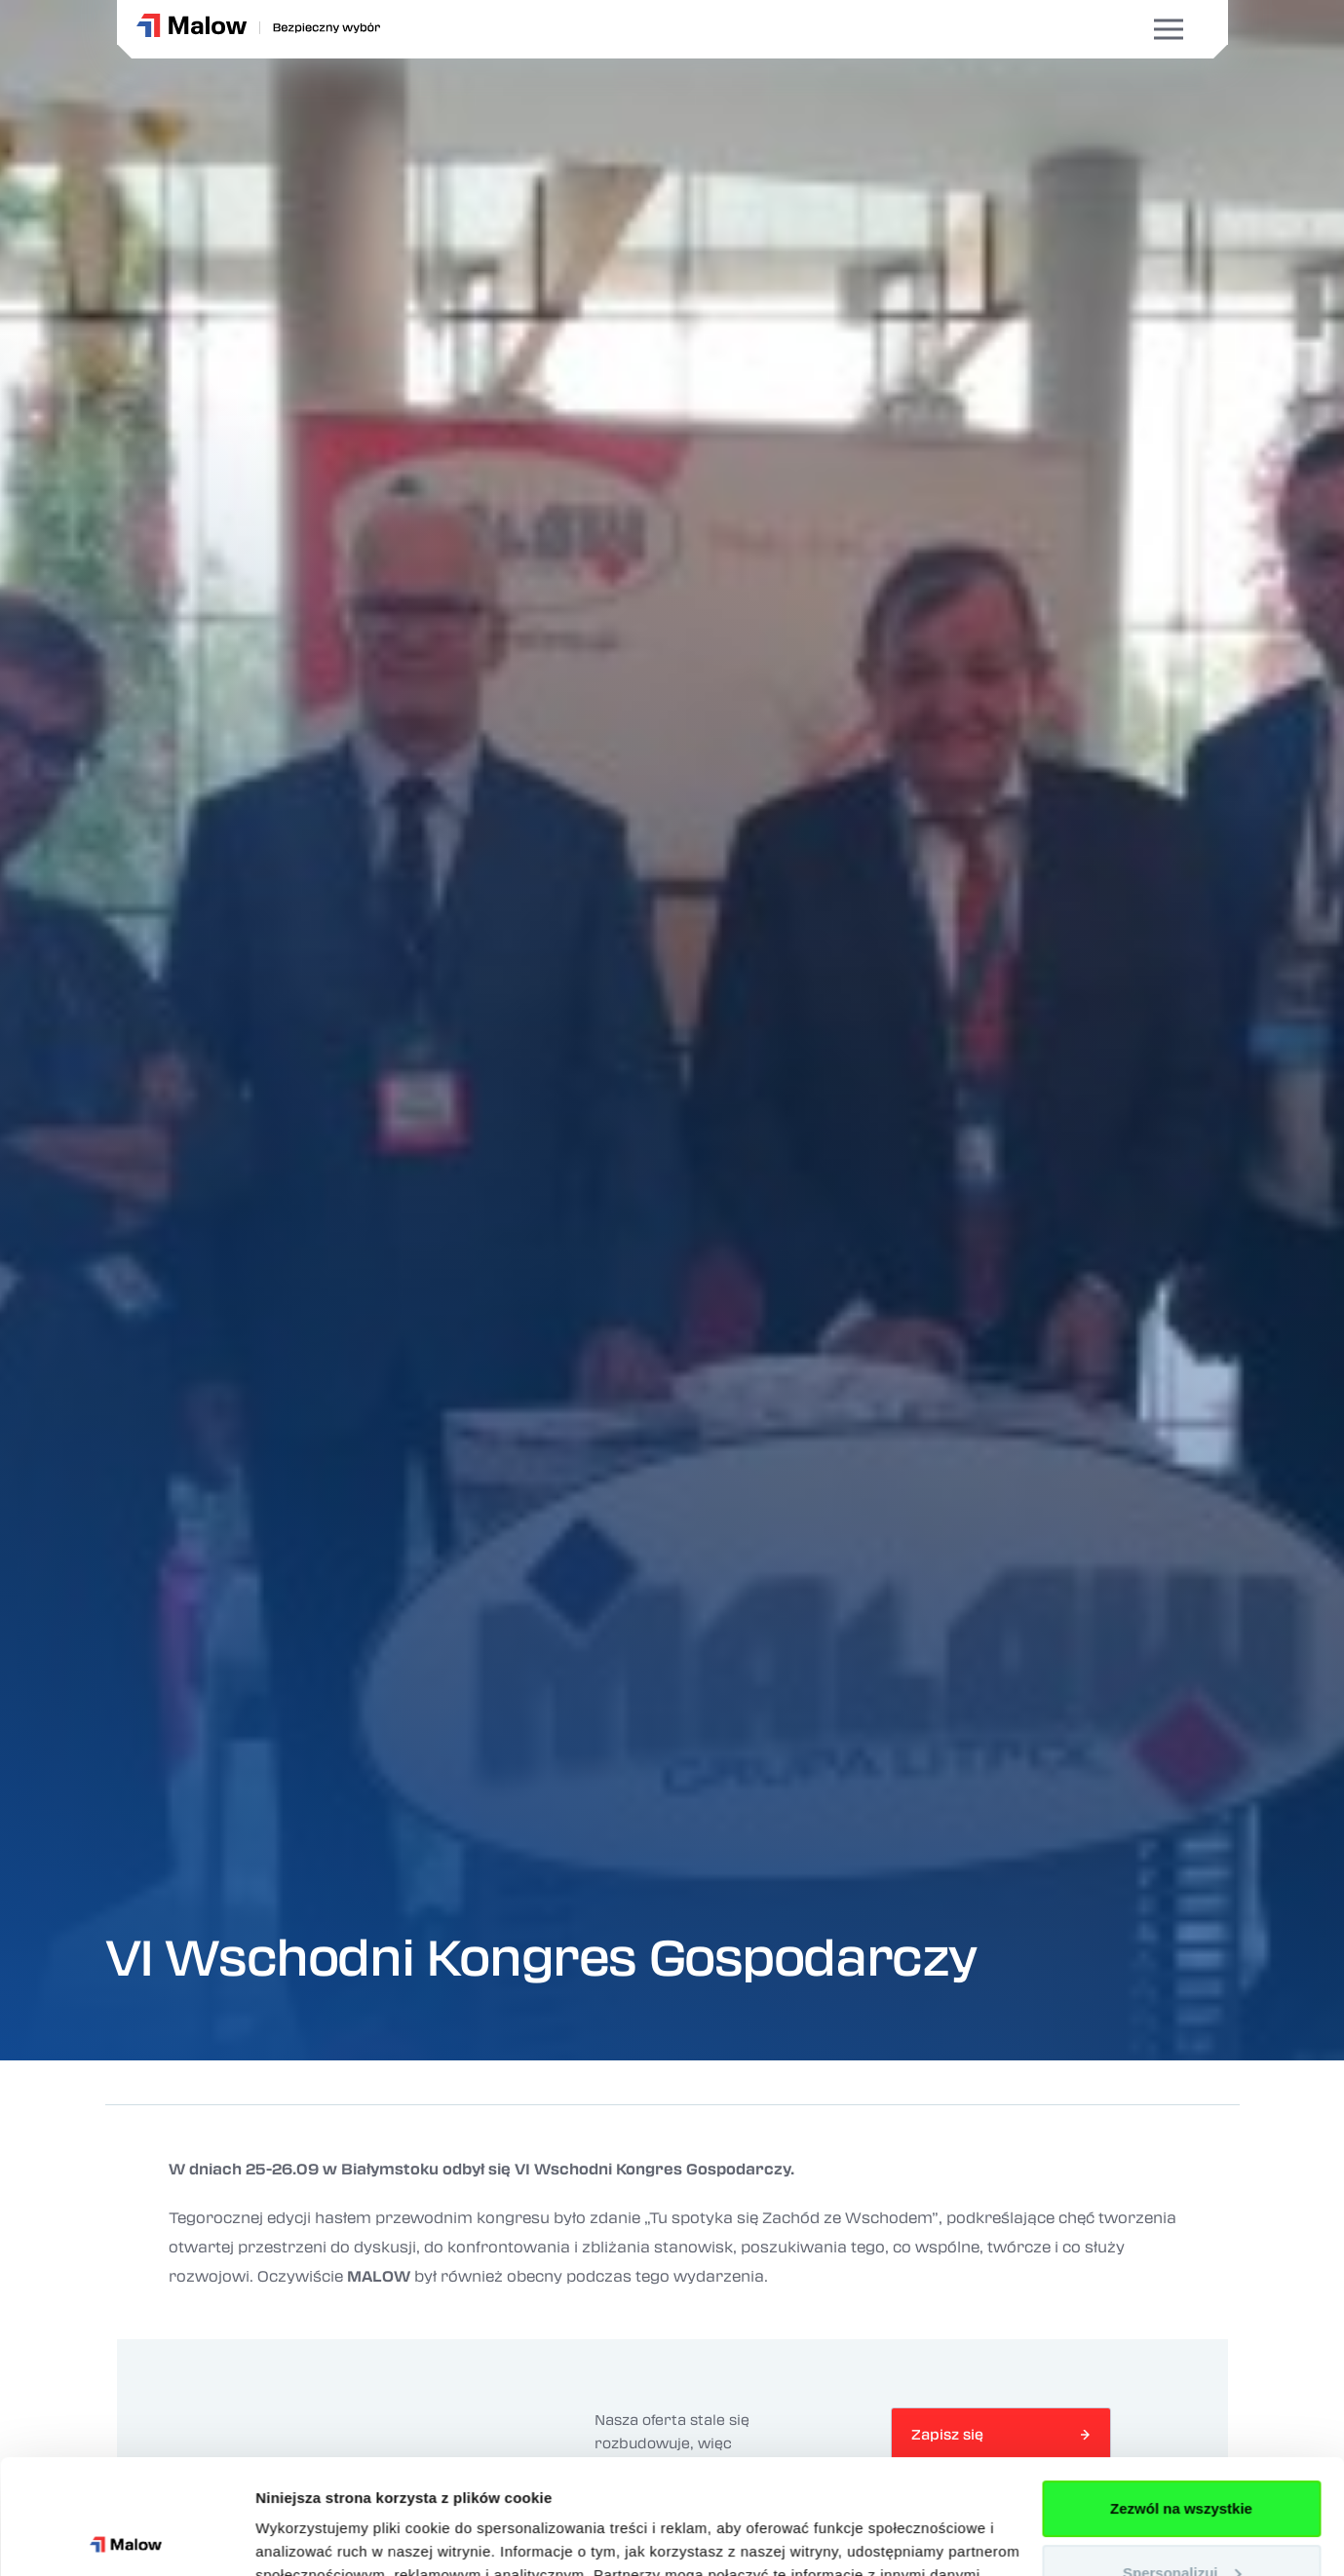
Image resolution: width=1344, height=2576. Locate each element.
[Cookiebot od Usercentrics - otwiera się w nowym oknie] (126, 2538)
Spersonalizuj (1182, 2457)
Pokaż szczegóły (313, 2537)
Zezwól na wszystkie (1181, 2394)
